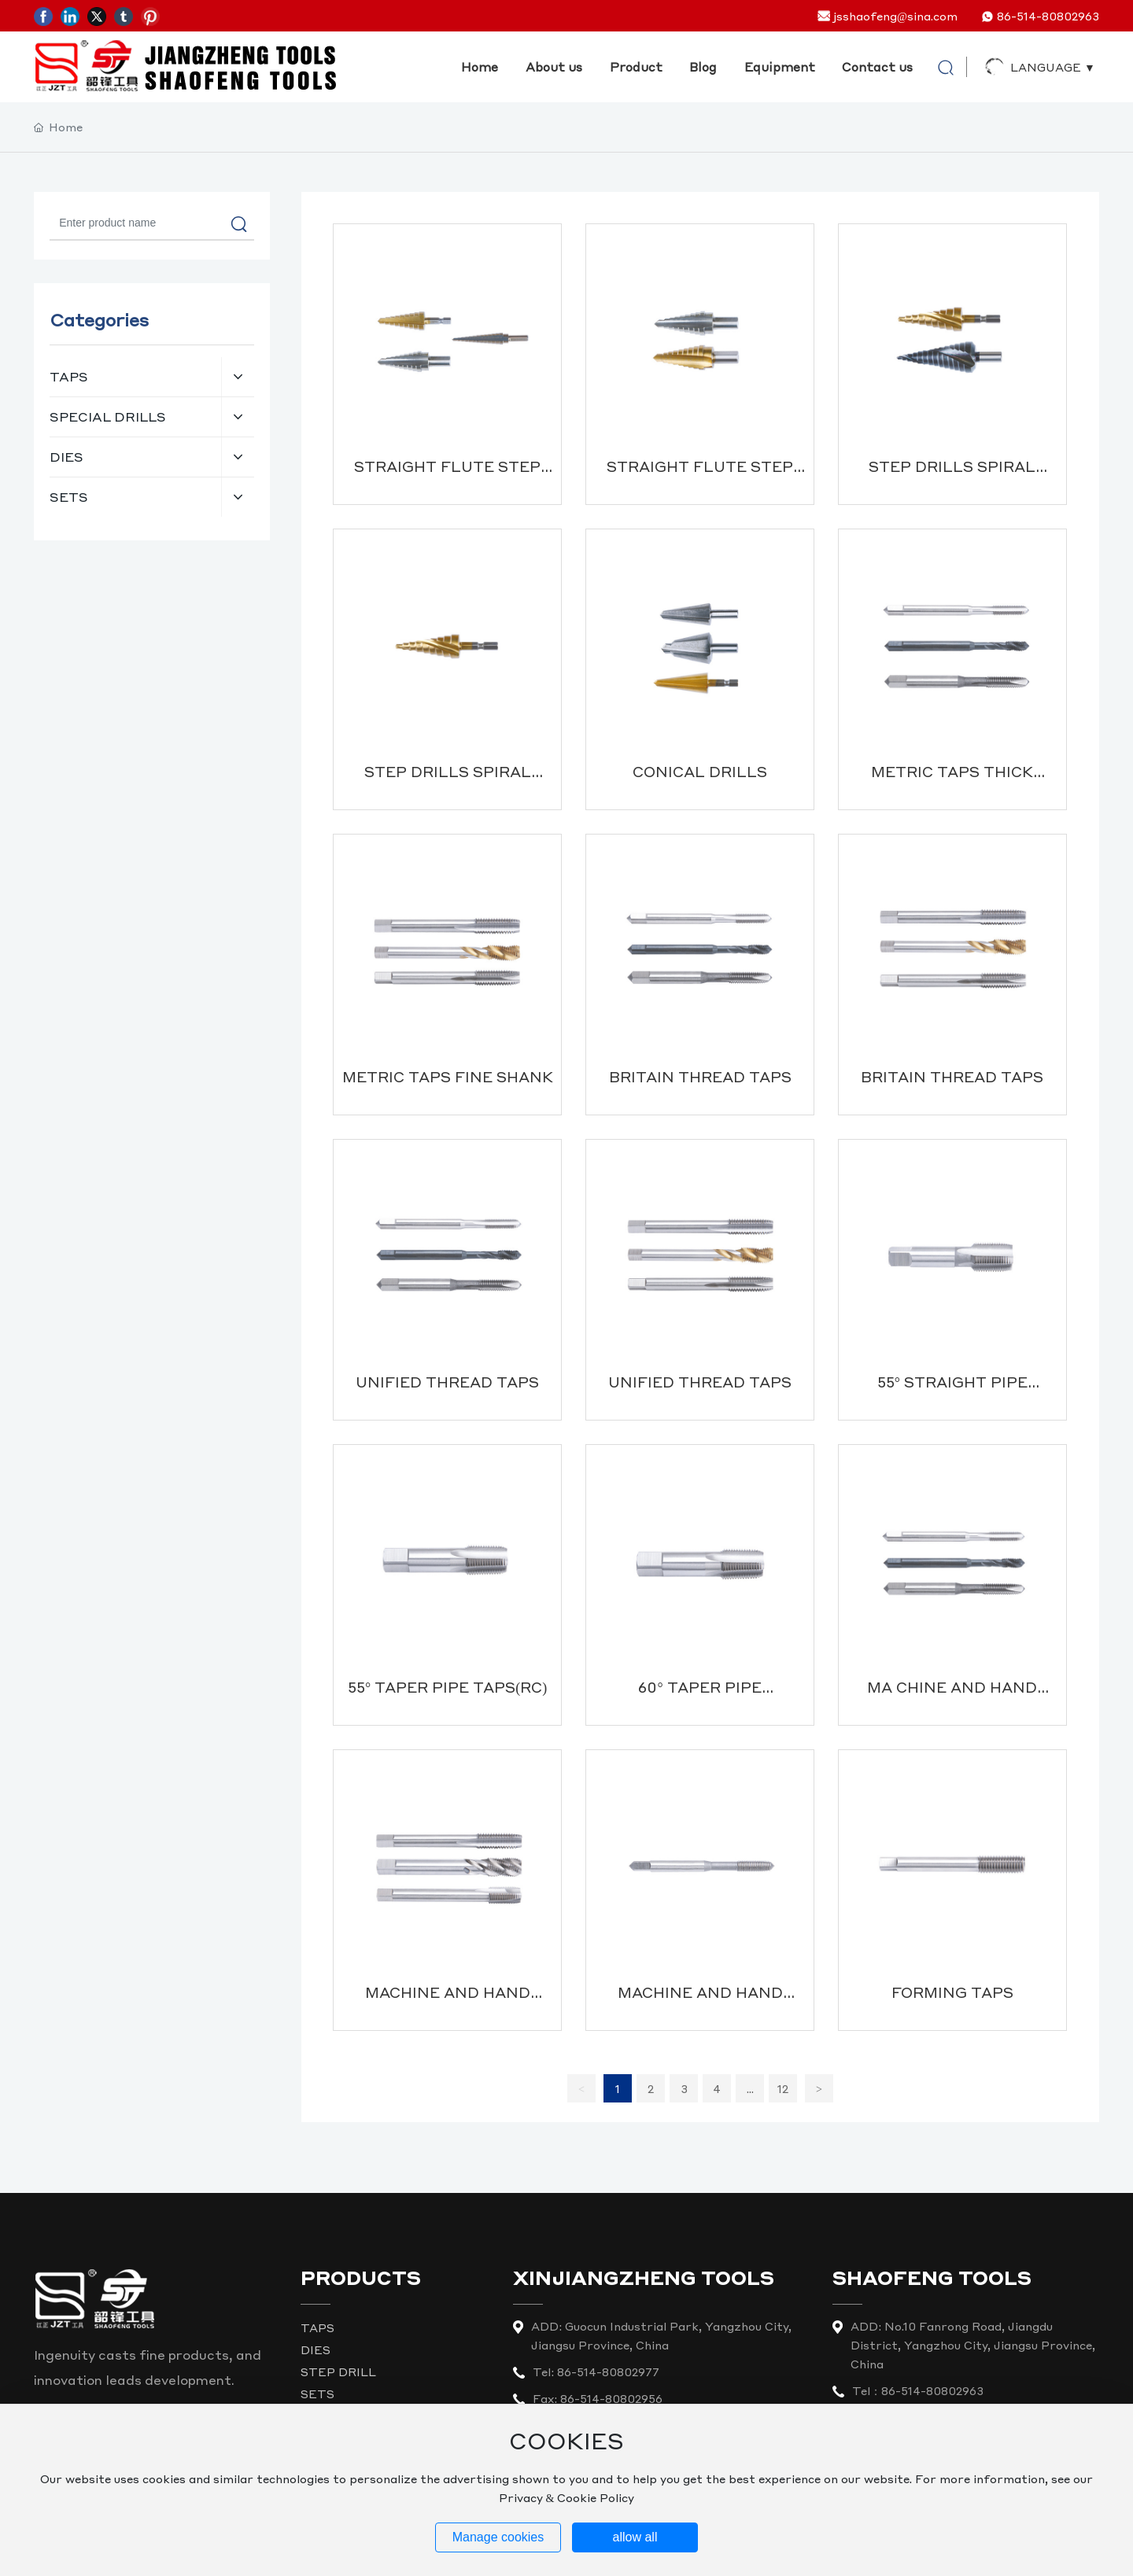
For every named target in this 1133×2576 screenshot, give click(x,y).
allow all (635, 2537)
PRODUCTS (361, 2277)
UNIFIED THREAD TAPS (447, 1382)
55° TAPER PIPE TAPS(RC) (447, 1687)
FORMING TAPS (952, 1992)
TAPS (317, 2327)
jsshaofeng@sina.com (895, 16)
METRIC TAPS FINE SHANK (447, 1076)
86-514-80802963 (1048, 16)
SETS (317, 2393)
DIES (315, 2349)
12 (782, 2088)
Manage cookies (498, 2537)
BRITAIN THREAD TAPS (700, 1076)
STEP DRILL (338, 2371)
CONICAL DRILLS (700, 771)
